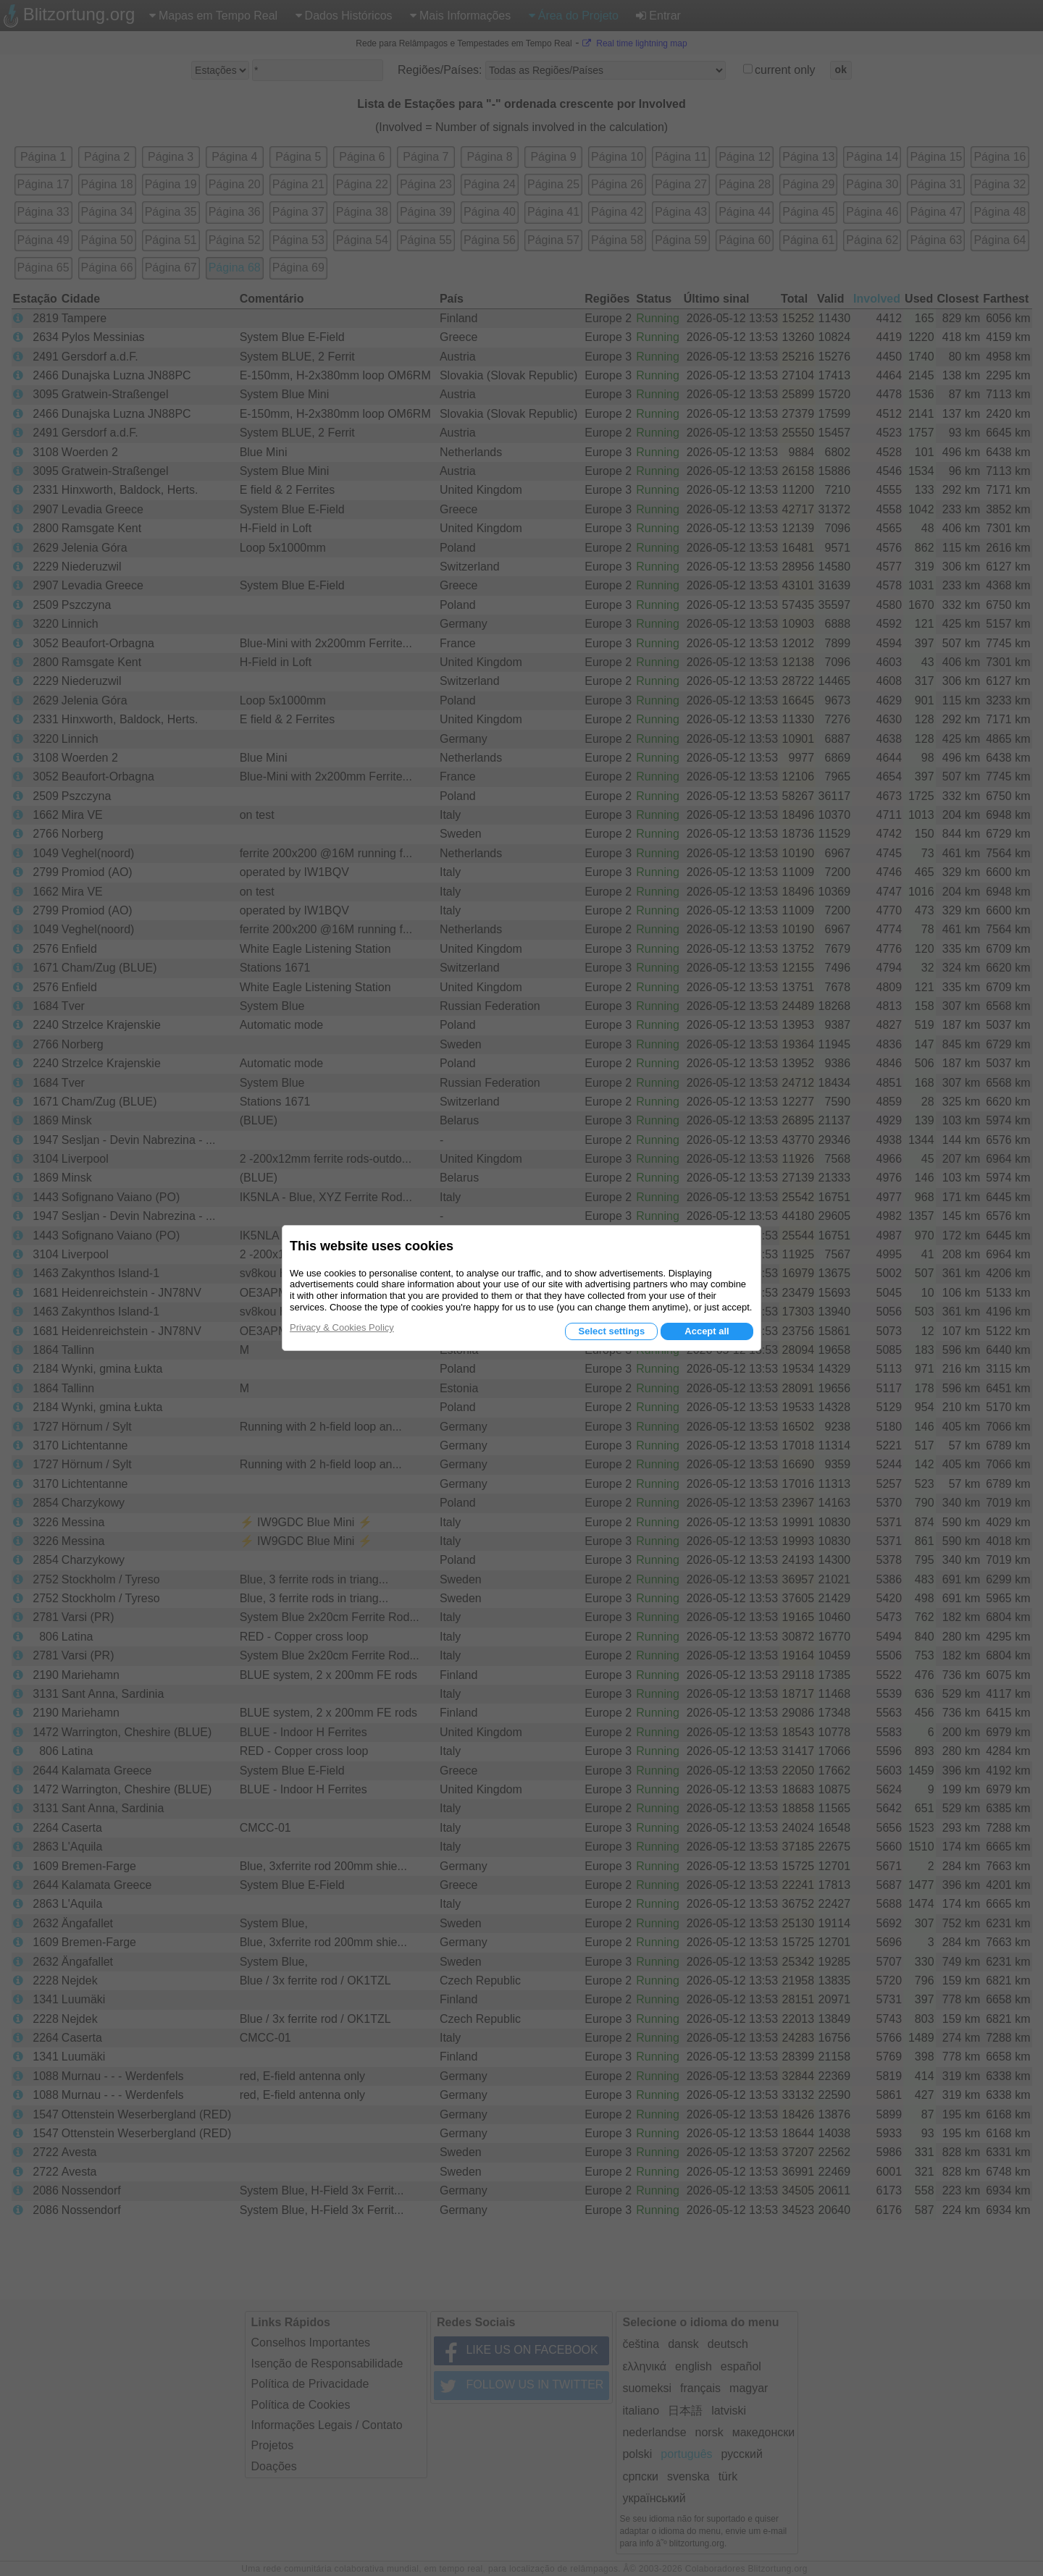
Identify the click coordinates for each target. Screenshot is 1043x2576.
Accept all (706, 1331)
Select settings (611, 1331)
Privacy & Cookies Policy (342, 1327)
